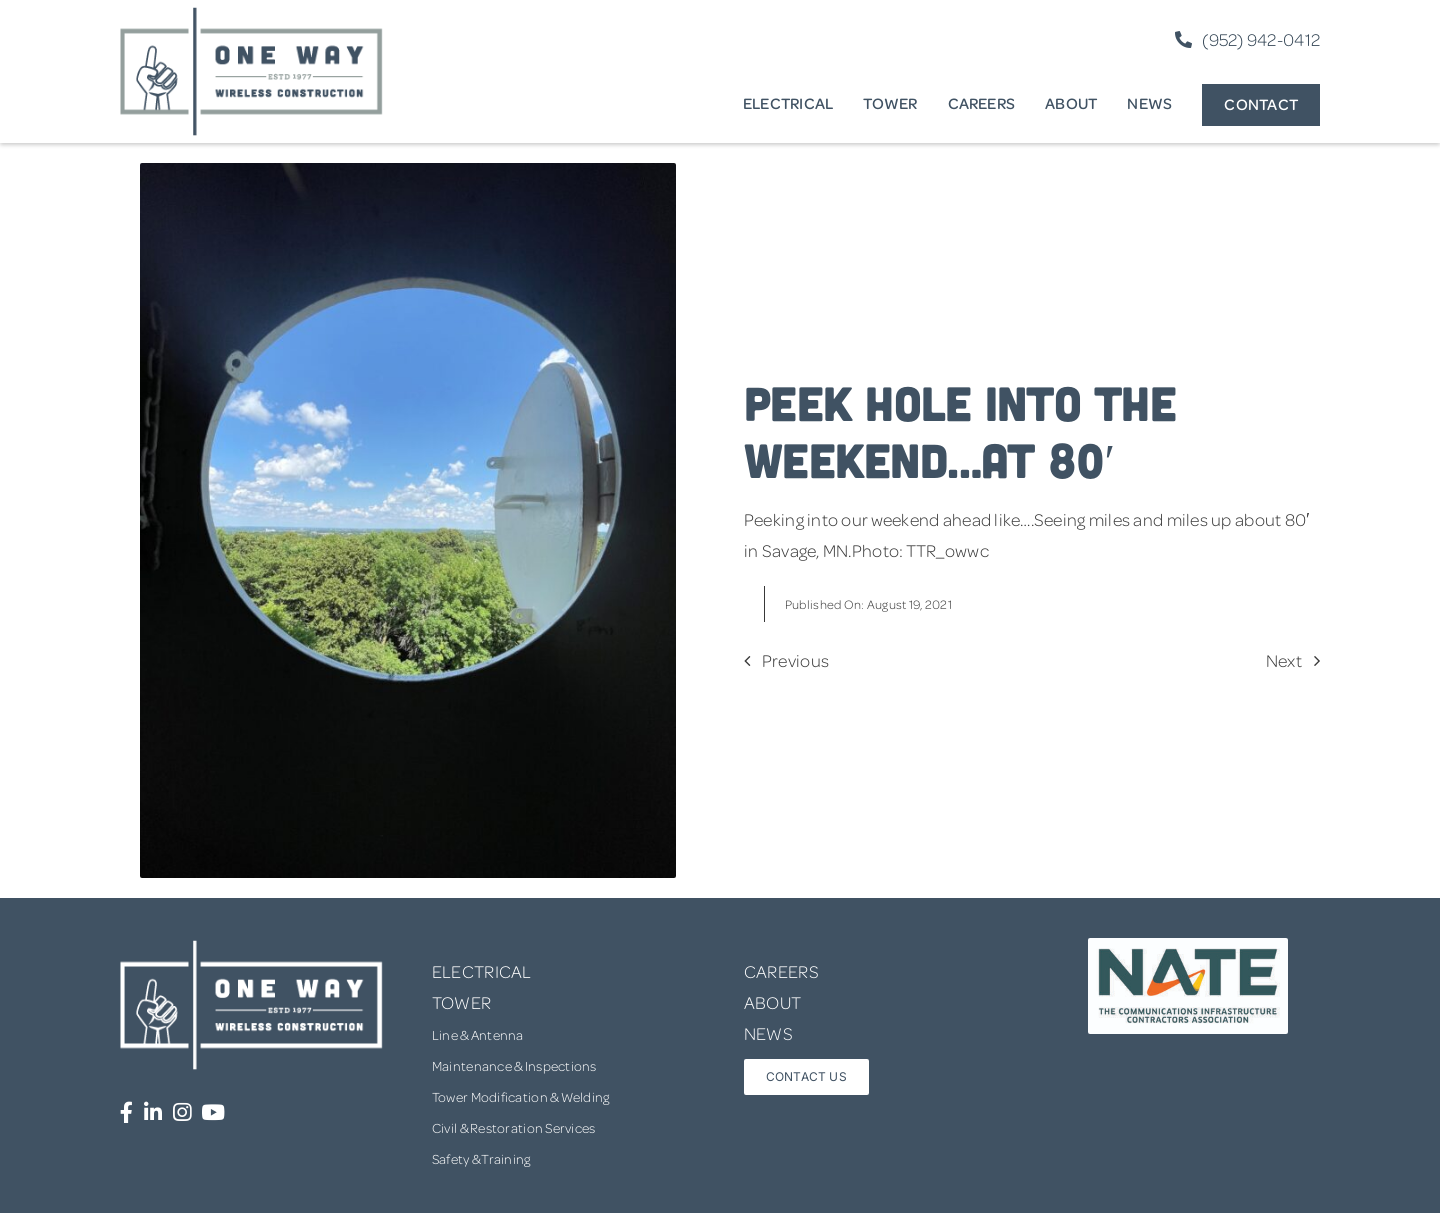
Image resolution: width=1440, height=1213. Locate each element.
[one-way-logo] (252, 14)
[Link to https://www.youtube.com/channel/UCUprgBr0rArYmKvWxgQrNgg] (213, 1112)
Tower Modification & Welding (521, 1096)
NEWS (768, 1033)
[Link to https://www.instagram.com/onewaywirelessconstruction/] (182, 1112)
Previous (795, 660)
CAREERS (781, 971)
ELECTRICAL (482, 971)
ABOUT (772, 1002)
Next (1284, 660)
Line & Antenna (478, 1034)
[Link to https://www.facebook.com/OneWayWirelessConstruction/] (126, 1112)
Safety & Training (481, 1158)
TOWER (461, 1002)
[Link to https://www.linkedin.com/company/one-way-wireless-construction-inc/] (153, 1112)
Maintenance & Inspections (514, 1065)
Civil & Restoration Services (514, 1127)
